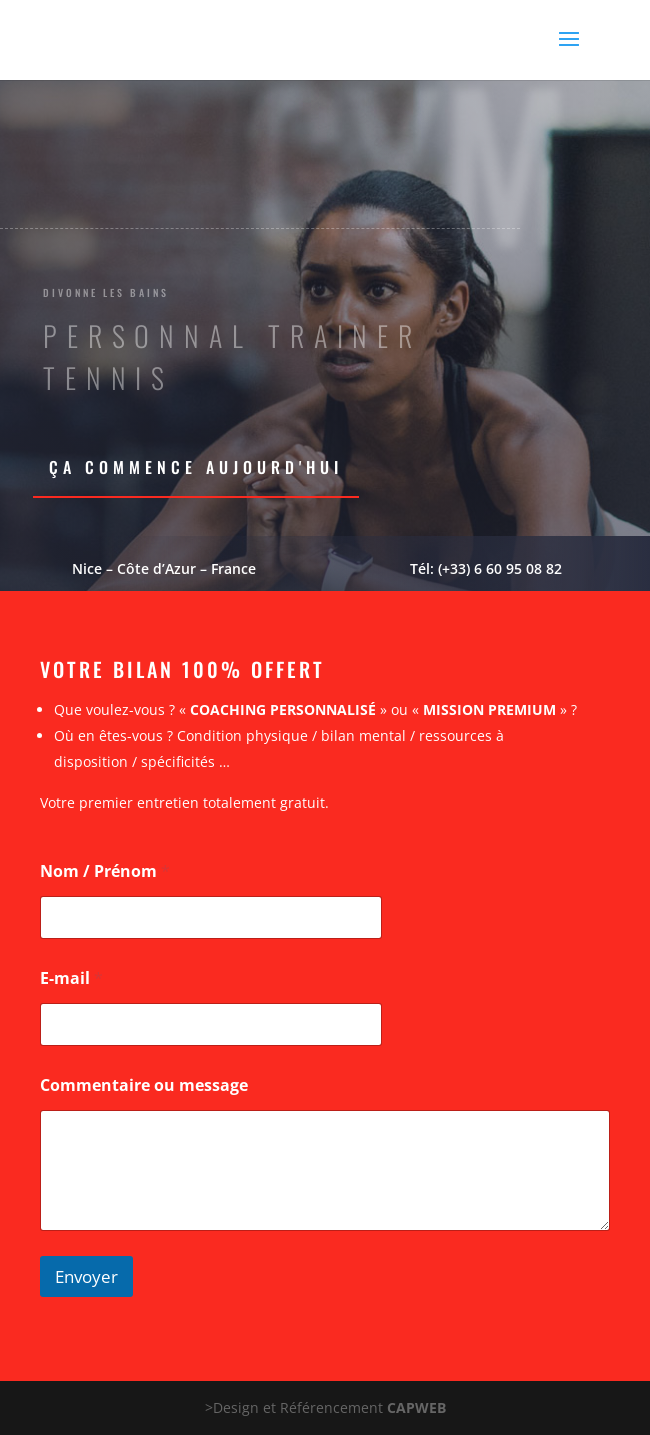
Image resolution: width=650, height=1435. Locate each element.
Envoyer (86, 1276)
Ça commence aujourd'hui (196, 467)
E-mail (71, 978)
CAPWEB (416, 1407)
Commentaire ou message (144, 1085)
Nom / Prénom (105, 871)
